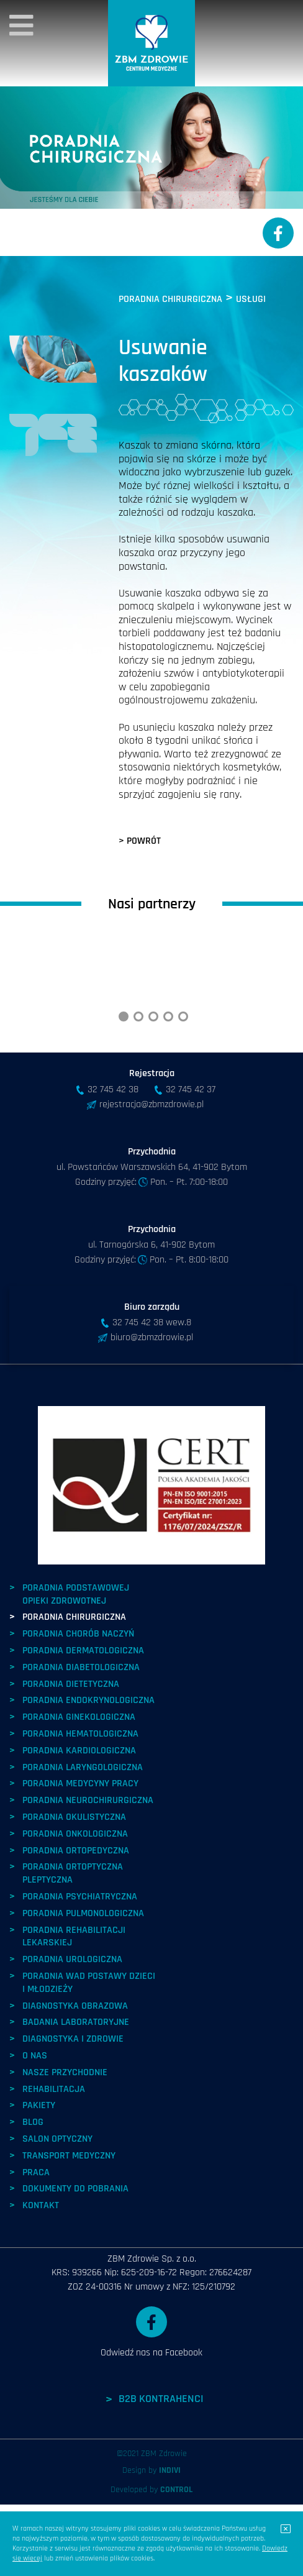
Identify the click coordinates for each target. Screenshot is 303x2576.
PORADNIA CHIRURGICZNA (170, 299)
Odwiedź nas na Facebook (151, 2404)
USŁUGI (251, 299)
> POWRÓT (140, 840)
